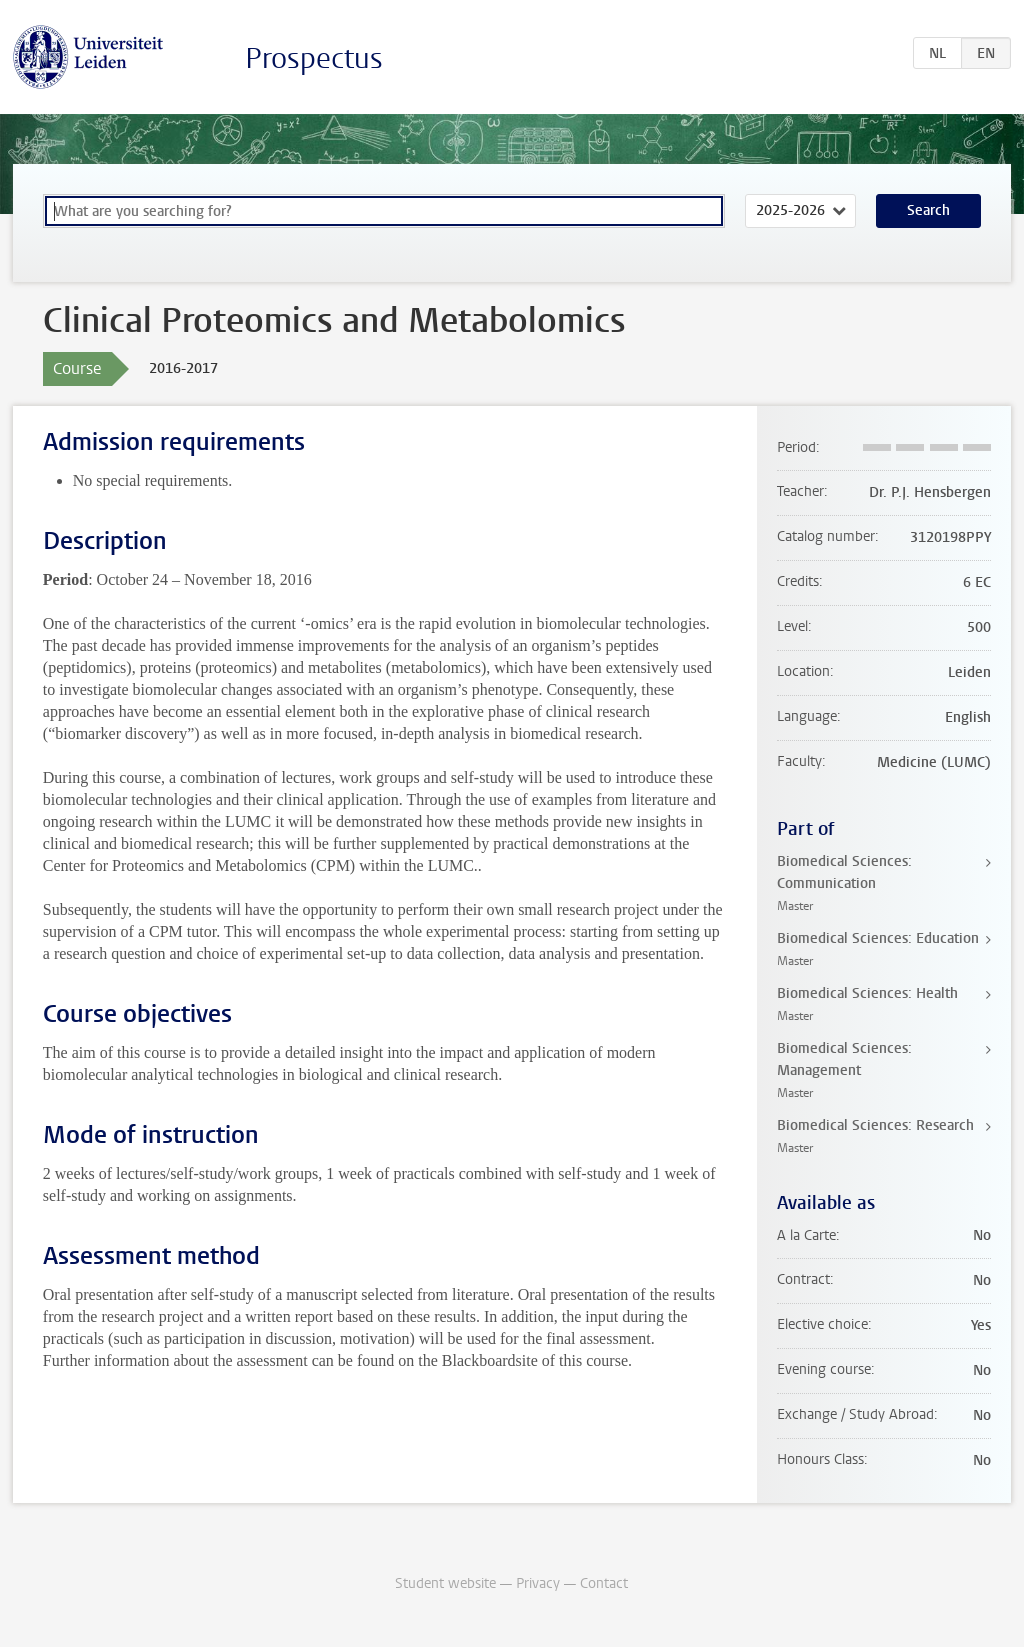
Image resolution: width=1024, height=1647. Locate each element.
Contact (604, 1583)
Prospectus (314, 58)
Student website (445, 1583)
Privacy (538, 1583)
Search (928, 210)
